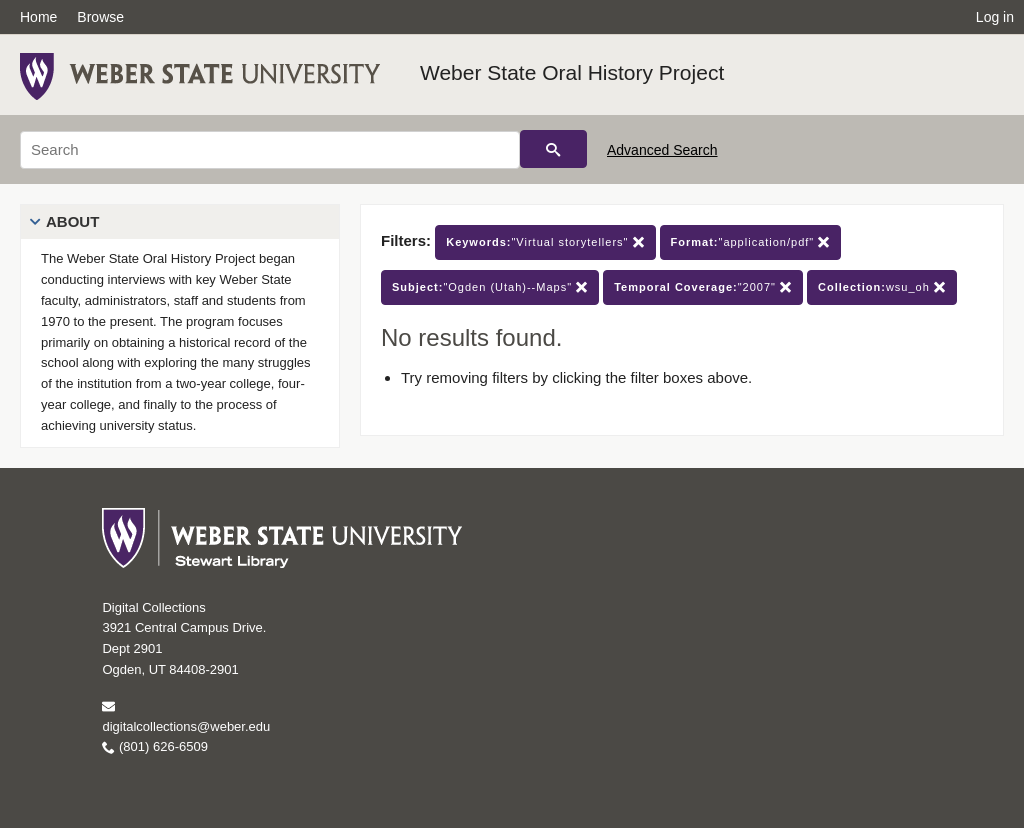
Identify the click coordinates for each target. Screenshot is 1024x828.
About (72, 221)
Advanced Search (662, 150)
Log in (995, 17)
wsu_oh (882, 287)
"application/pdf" (751, 242)
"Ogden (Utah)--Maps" (490, 287)
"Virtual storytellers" (545, 242)
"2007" (703, 287)
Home (38, 17)
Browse (100, 17)
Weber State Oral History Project (572, 72)
